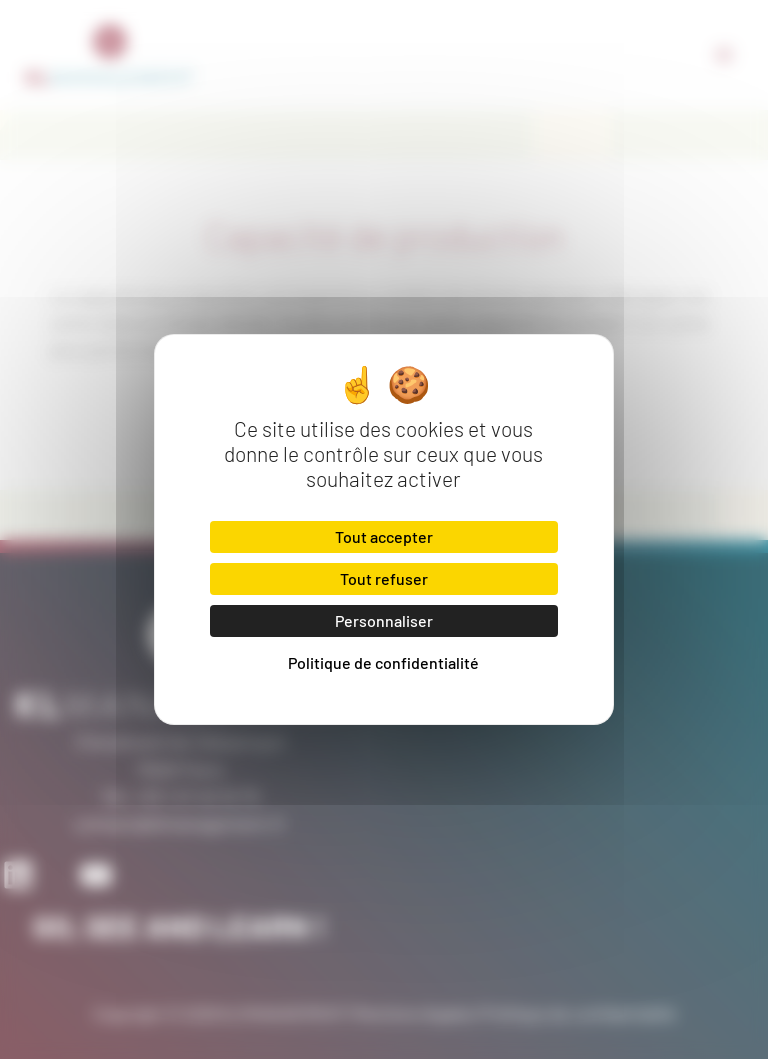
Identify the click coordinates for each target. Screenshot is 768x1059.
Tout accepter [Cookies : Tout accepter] (384, 536)
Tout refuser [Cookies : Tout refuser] (384, 578)
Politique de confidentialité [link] (383, 662)
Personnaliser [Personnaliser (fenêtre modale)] (384, 620)
